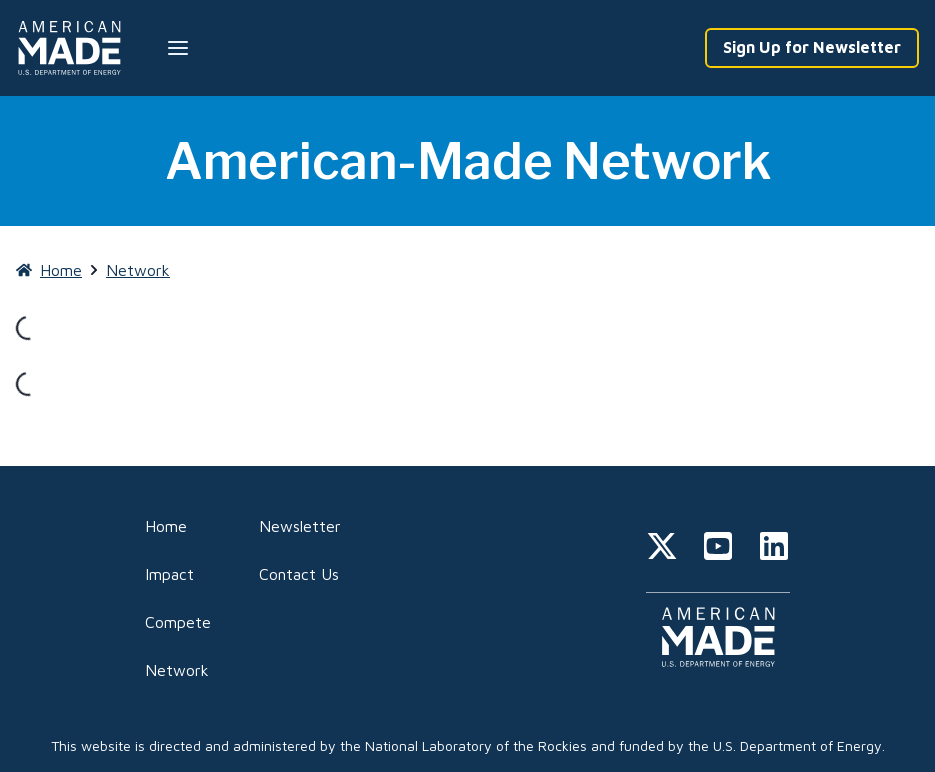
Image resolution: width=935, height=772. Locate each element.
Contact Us (299, 574)
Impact (169, 574)
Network (177, 670)
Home (166, 526)
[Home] (73, 48)
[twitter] (662, 549)
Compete (178, 622)
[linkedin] (774, 549)
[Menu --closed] (178, 48)
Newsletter (300, 526)
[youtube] (718, 549)
